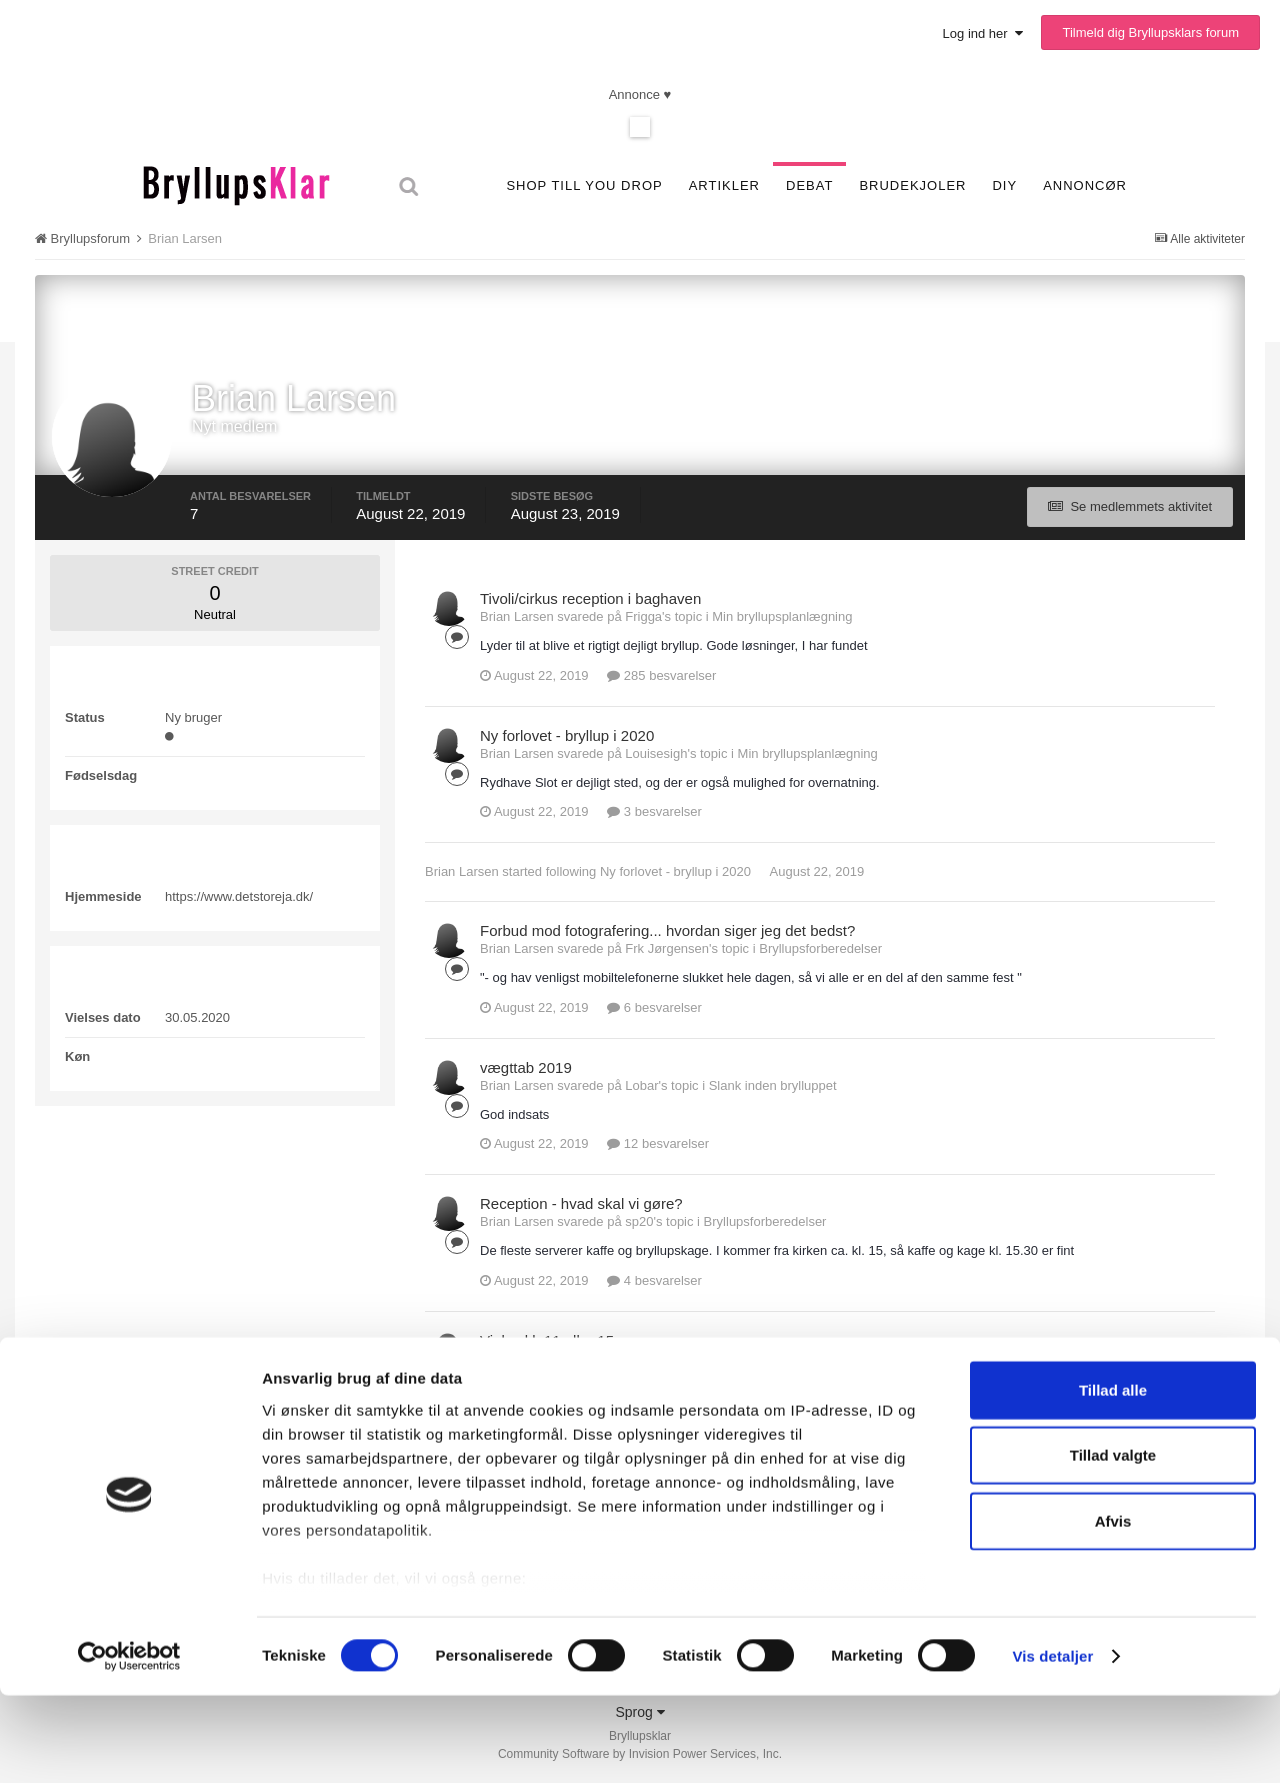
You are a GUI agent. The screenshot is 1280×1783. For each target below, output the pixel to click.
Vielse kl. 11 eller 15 (547, 1340)
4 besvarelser (654, 1280)
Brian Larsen (462, 871)
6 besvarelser (654, 1007)
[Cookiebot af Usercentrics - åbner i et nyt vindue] (129, 1744)
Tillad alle (1113, 1477)
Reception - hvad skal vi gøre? (581, 1203)
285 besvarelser (661, 675)
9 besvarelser (654, 1416)
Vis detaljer (1052, 1743)
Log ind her (983, 33)
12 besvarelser (658, 1143)
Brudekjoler (912, 185)
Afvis (1113, 1608)
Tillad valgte (1113, 1542)
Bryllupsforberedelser (820, 948)
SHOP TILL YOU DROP (584, 185)
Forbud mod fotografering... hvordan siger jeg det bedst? (667, 930)
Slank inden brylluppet (773, 1085)
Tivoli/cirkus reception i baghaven (590, 598)
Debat (809, 185)
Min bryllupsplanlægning (782, 616)
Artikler (724, 185)
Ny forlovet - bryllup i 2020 (567, 735)
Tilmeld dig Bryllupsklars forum (1150, 32)
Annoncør (1085, 185)
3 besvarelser (654, 811)
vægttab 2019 (526, 1067)
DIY (1004, 185)
